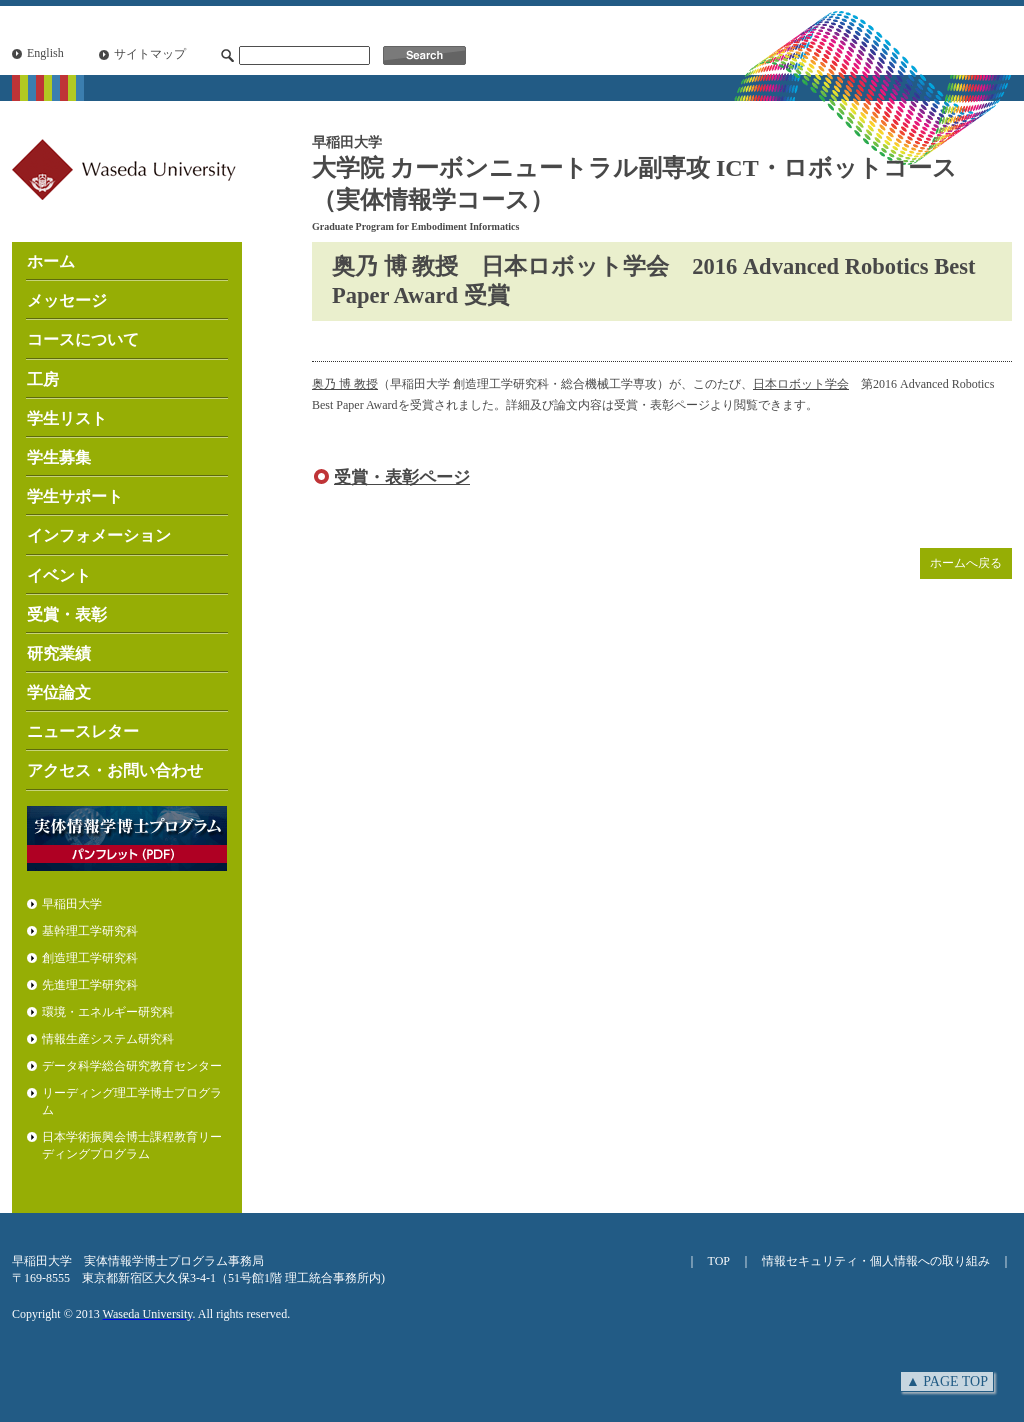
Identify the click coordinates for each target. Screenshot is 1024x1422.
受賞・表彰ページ (402, 477)
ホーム (51, 261)
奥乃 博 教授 (345, 384)
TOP (719, 1261)
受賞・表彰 (67, 614)
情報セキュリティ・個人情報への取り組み (876, 1261)
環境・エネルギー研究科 (108, 1012)
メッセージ (67, 300)
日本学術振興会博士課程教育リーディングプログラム (132, 1145)
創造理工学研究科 (90, 958)
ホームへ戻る (966, 563)
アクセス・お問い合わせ (115, 770)
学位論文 (59, 692)
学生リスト (67, 418)
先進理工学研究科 (90, 985)
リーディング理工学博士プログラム (132, 1101)
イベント (59, 575)
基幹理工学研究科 (90, 931)
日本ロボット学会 (801, 384)
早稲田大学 (72, 904)
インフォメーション (99, 535)
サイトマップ (150, 54)
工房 (43, 379)
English (45, 53)
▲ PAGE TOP (947, 1381)
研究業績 (59, 653)
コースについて (83, 339)
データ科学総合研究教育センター (132, 1066)
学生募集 (59, 457)
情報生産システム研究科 (108, 1039)
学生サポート (75, 496)
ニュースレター (83, 731)
